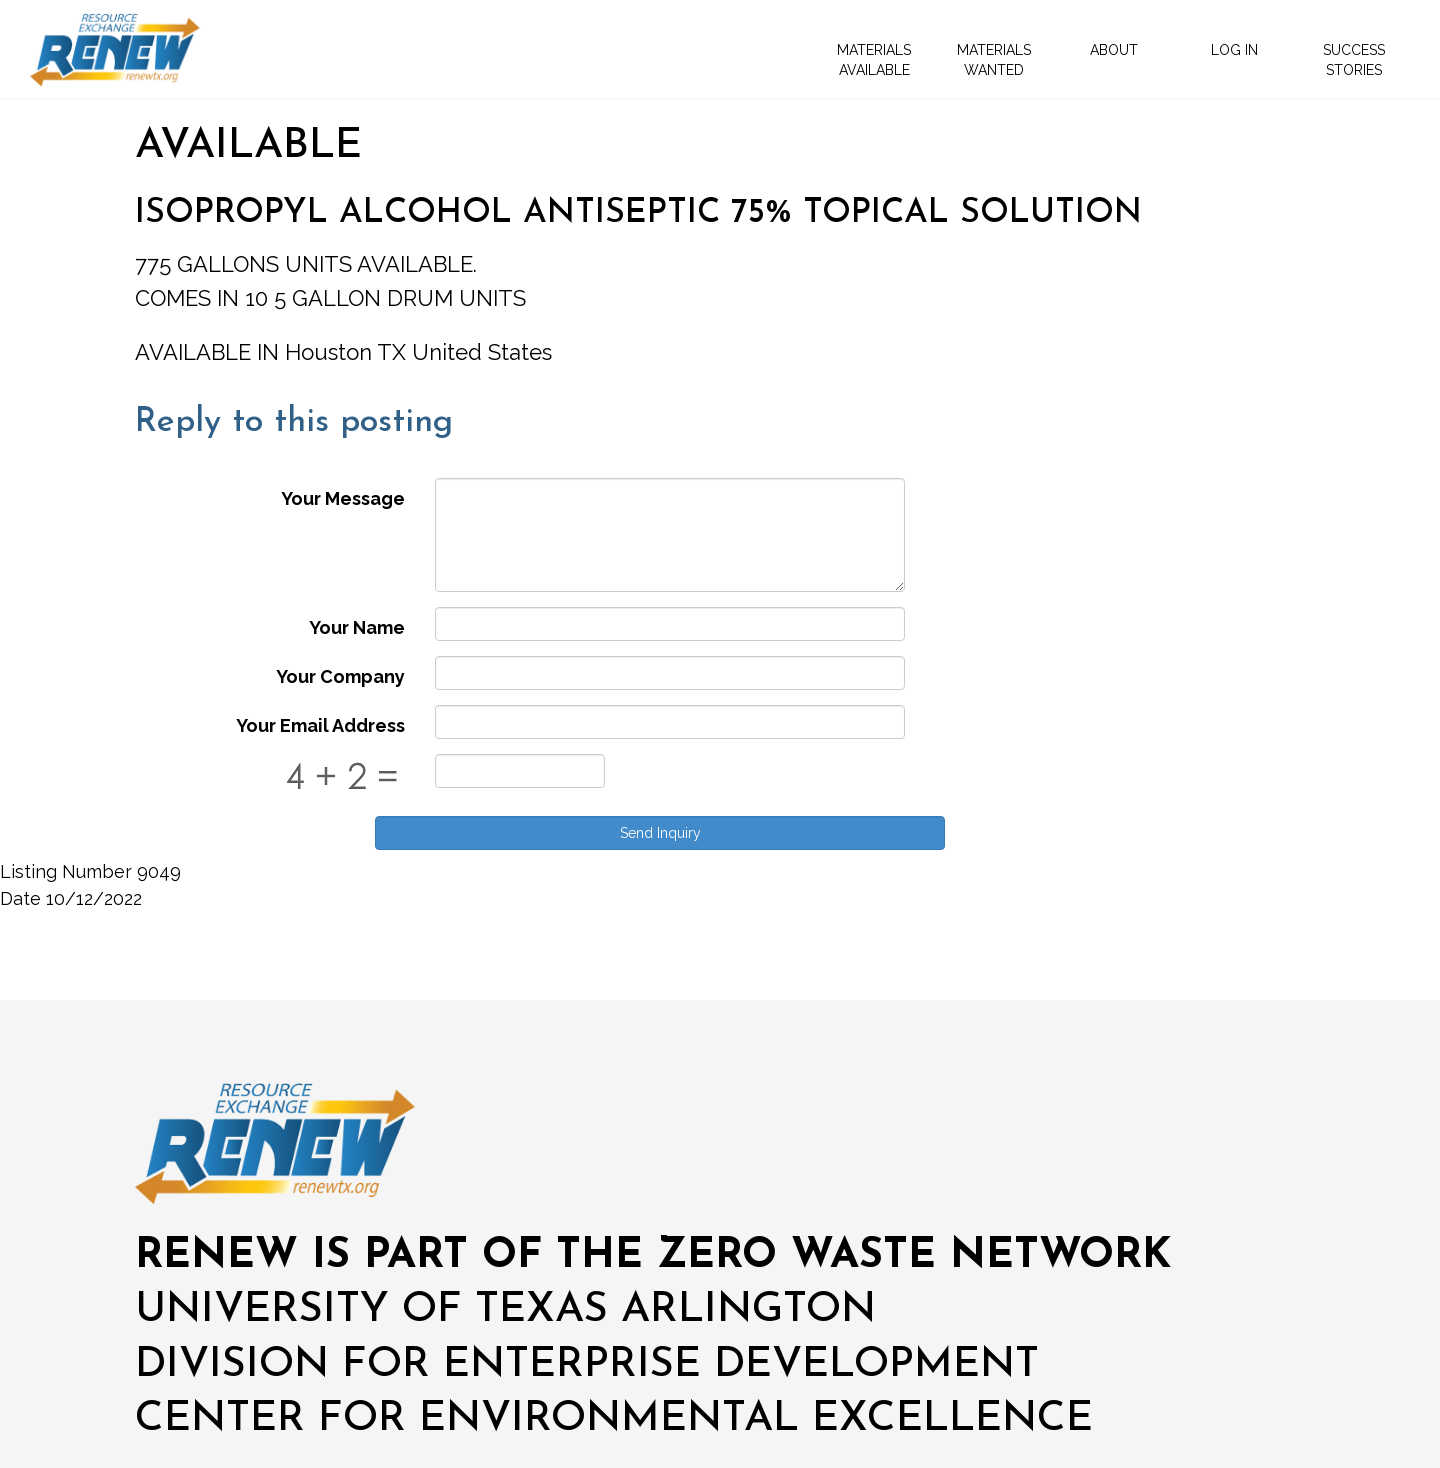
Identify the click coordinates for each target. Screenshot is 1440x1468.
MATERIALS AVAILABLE (874, 60)
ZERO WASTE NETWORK (914, 1256)
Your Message (343, 498)
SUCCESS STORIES (1354, 60)
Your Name (357, 627)
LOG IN (1234, 50)
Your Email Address (320, 725)
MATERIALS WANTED (994, 60)
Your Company (340, 676)
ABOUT (1114, 50)
